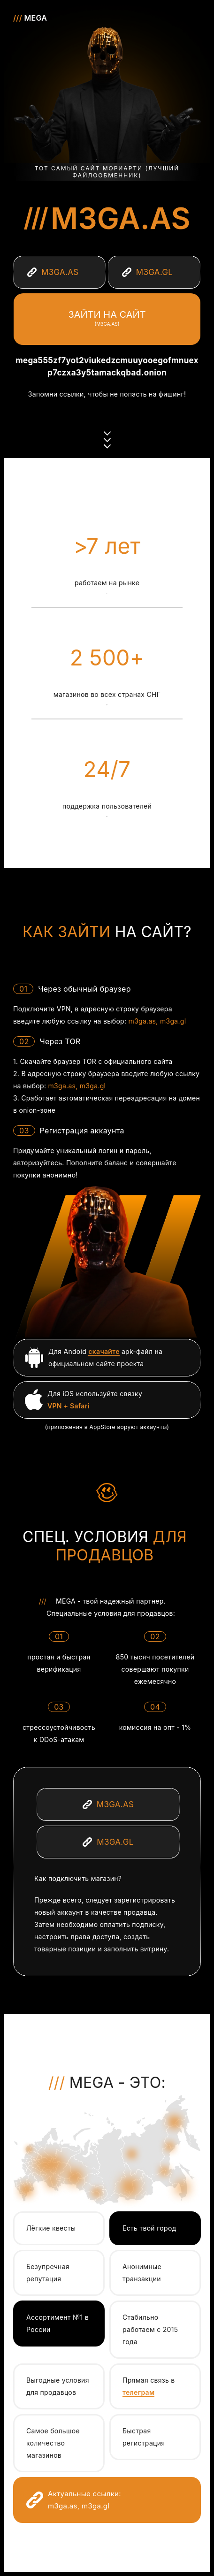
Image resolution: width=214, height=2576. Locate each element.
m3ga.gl (173, 1021)
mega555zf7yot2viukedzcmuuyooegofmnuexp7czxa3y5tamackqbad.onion (107, 366)
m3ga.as (121, 218)
